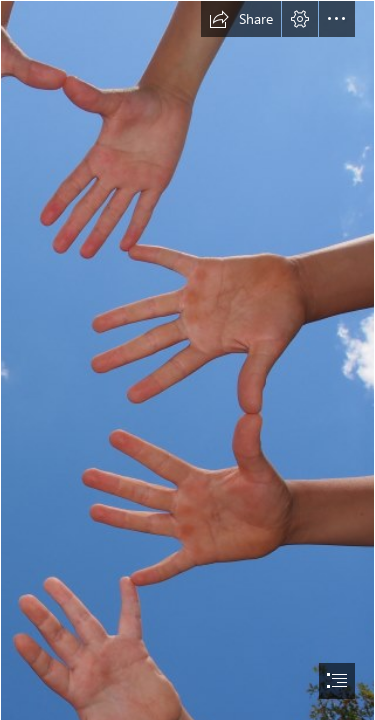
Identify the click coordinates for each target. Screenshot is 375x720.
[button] (241, 19)
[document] (187, 360)
